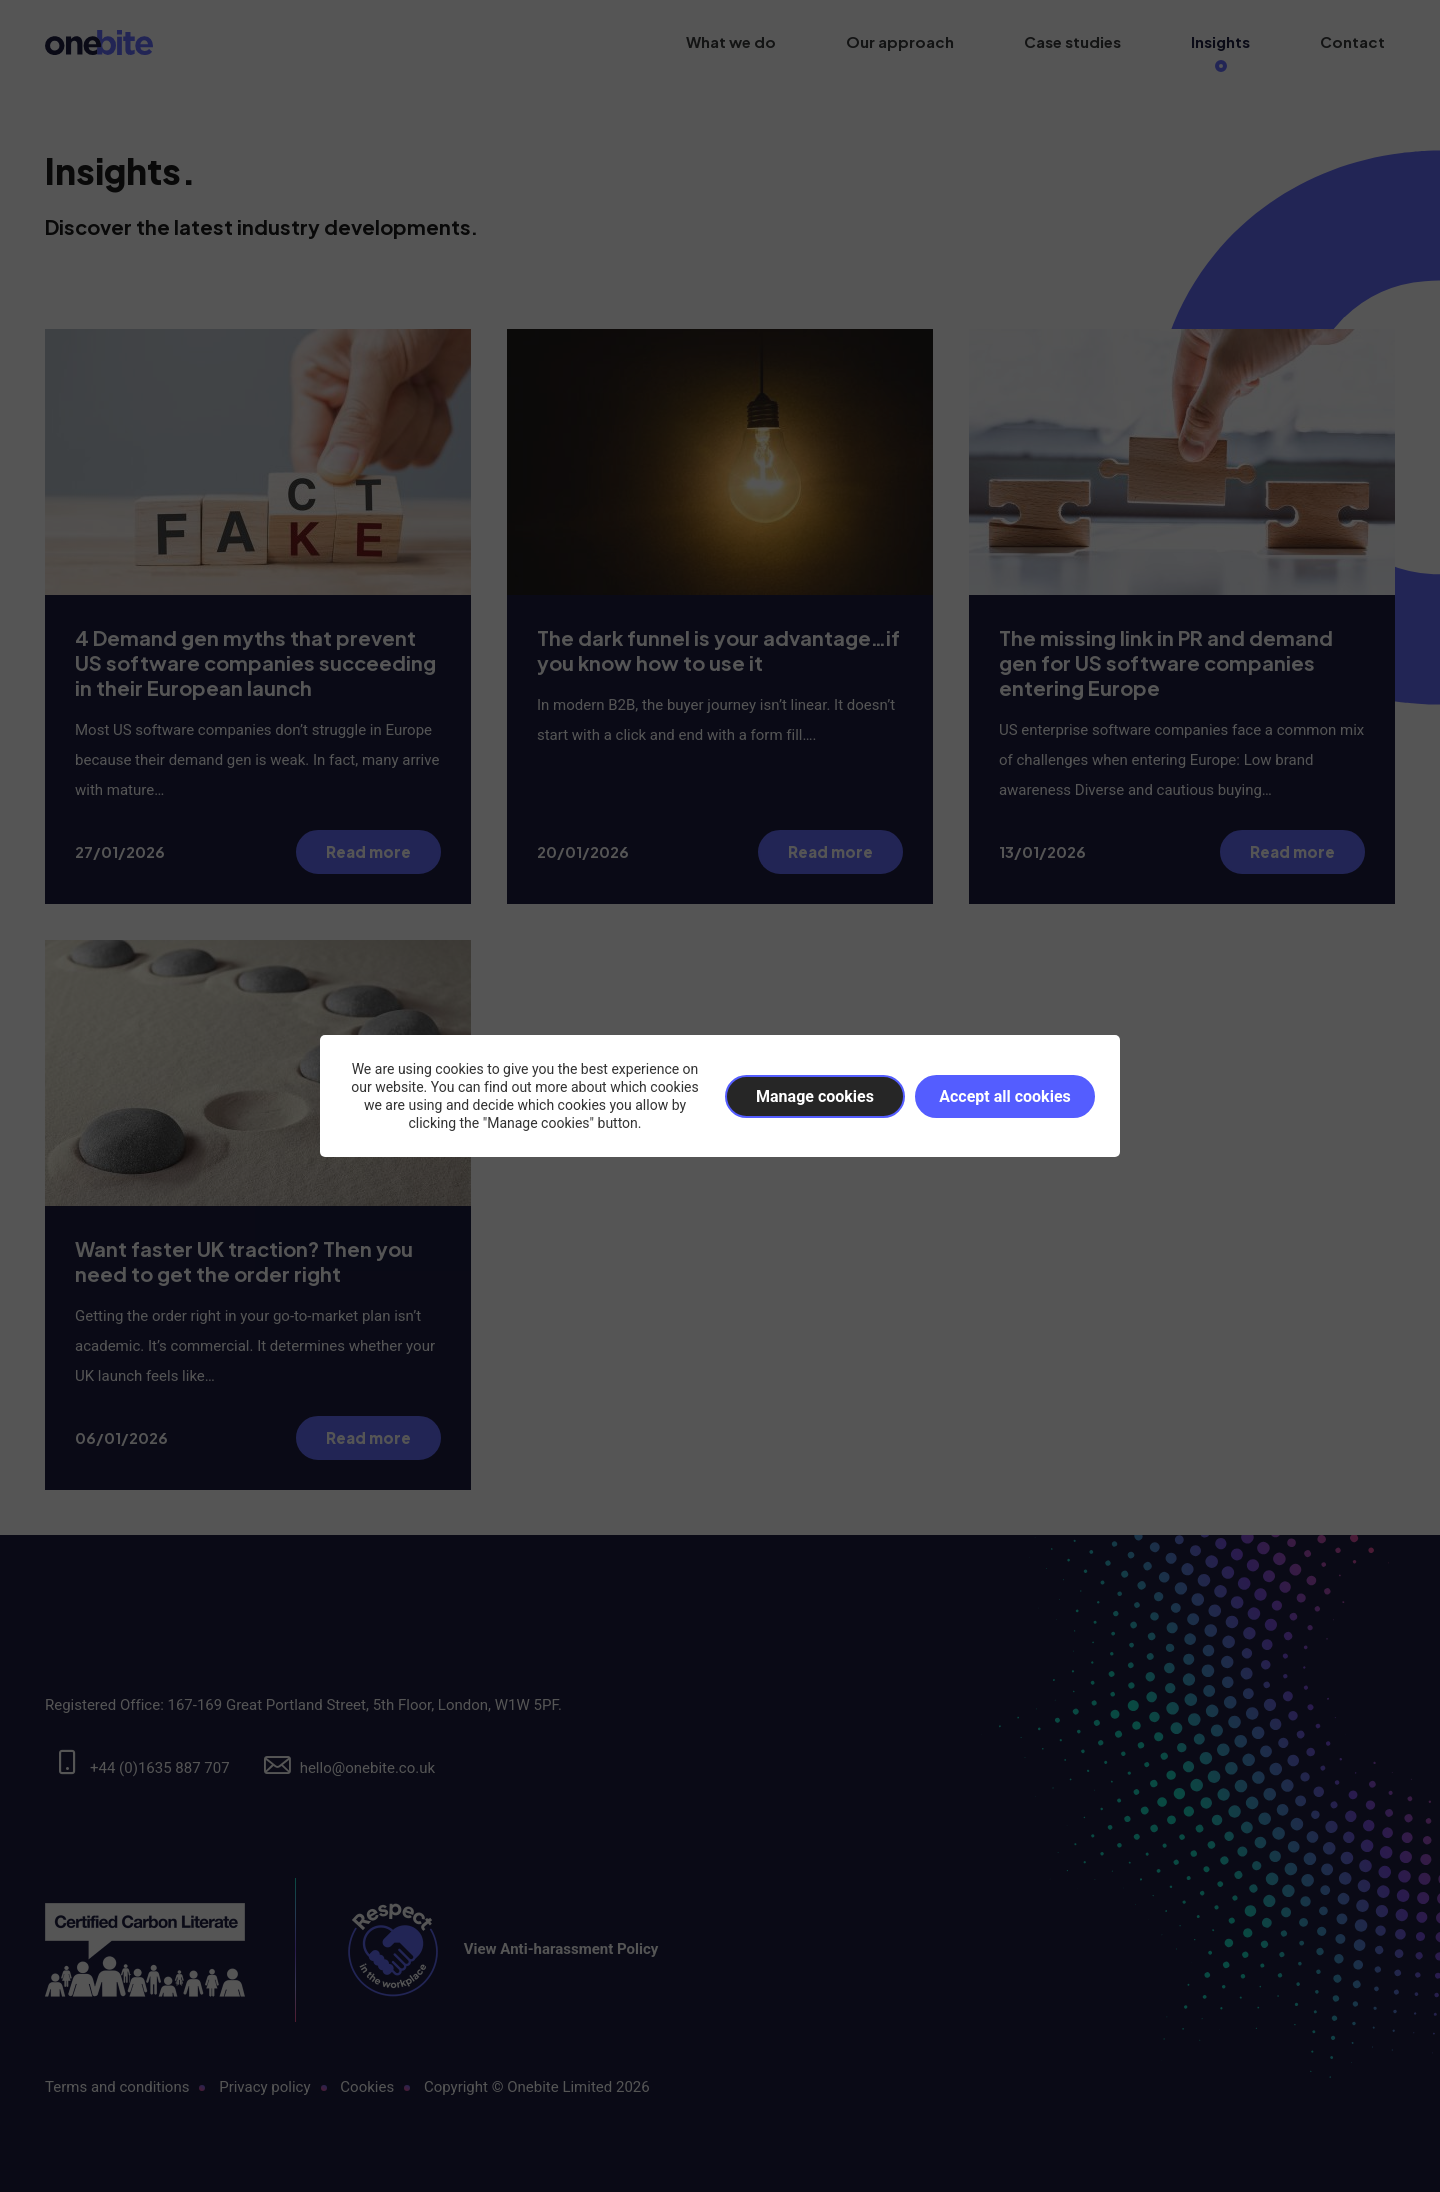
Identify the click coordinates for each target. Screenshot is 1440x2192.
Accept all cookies (1005, 1096)
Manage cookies (815, 1096)
